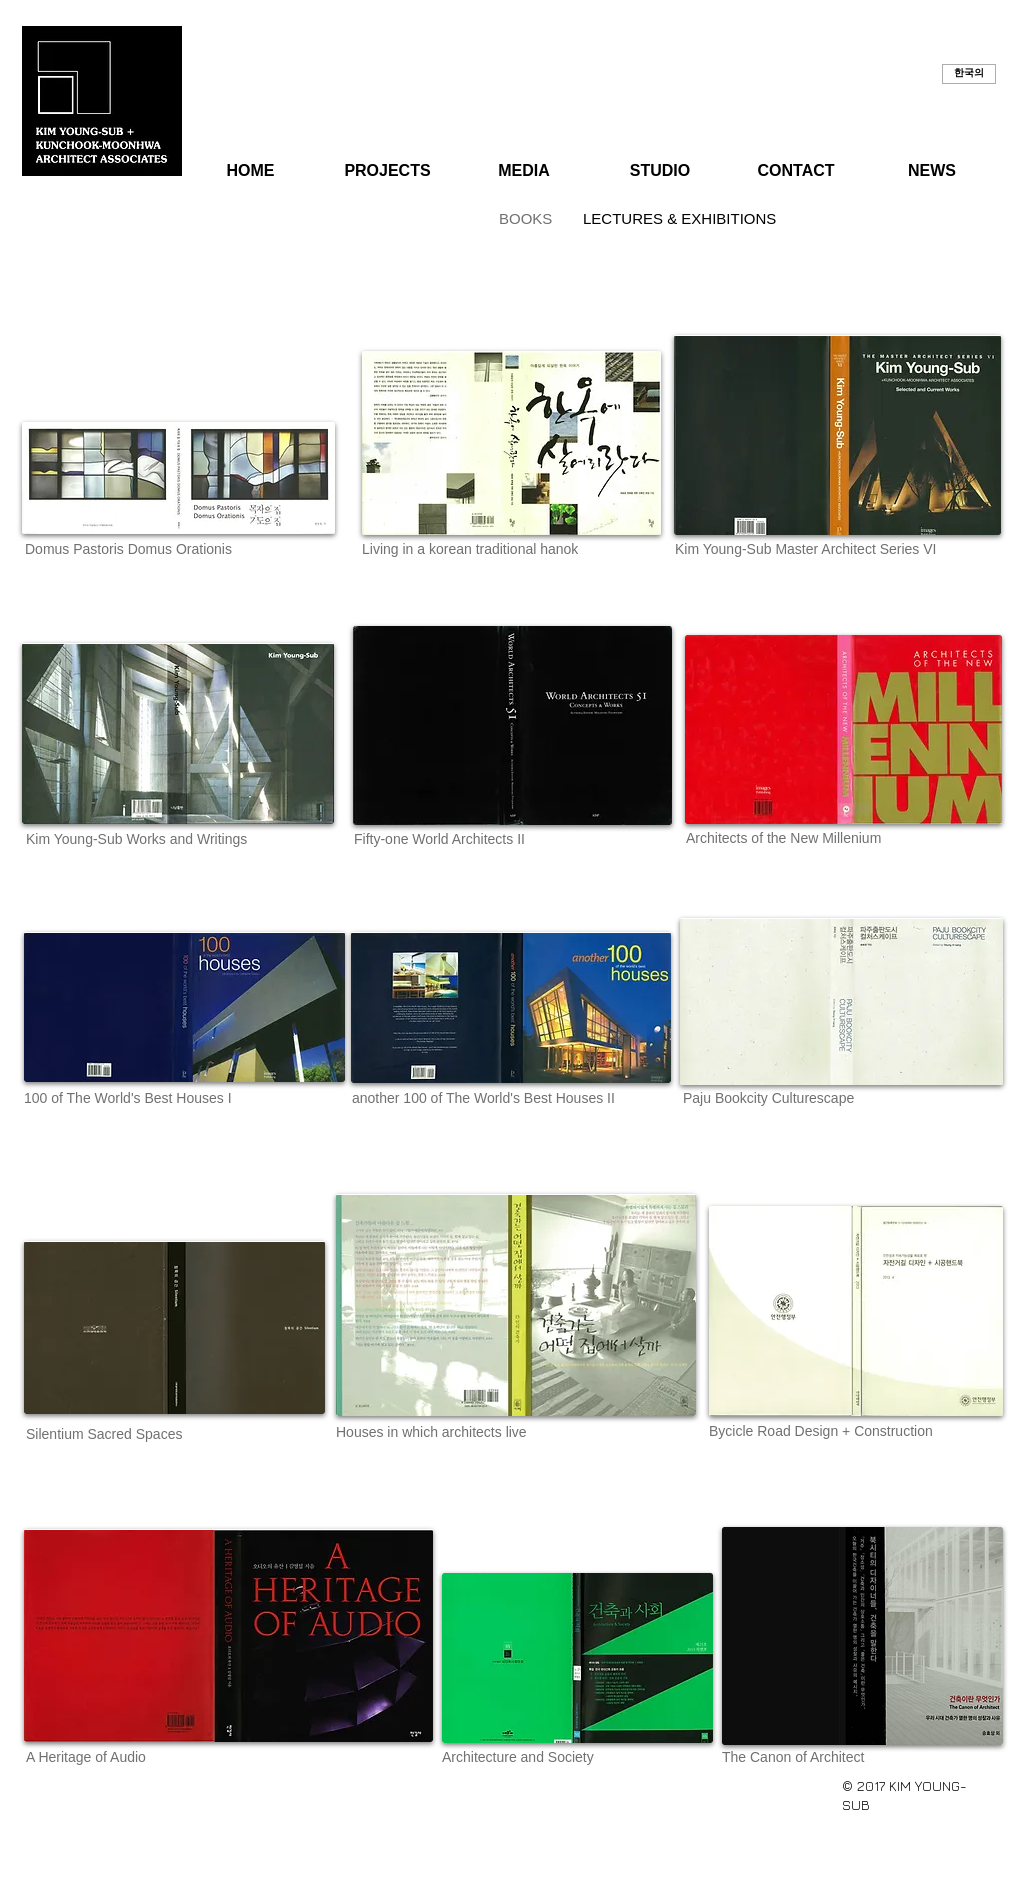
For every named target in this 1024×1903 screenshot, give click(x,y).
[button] (969, 74)
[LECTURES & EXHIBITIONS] (679, 218)
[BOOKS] (521, 218)
